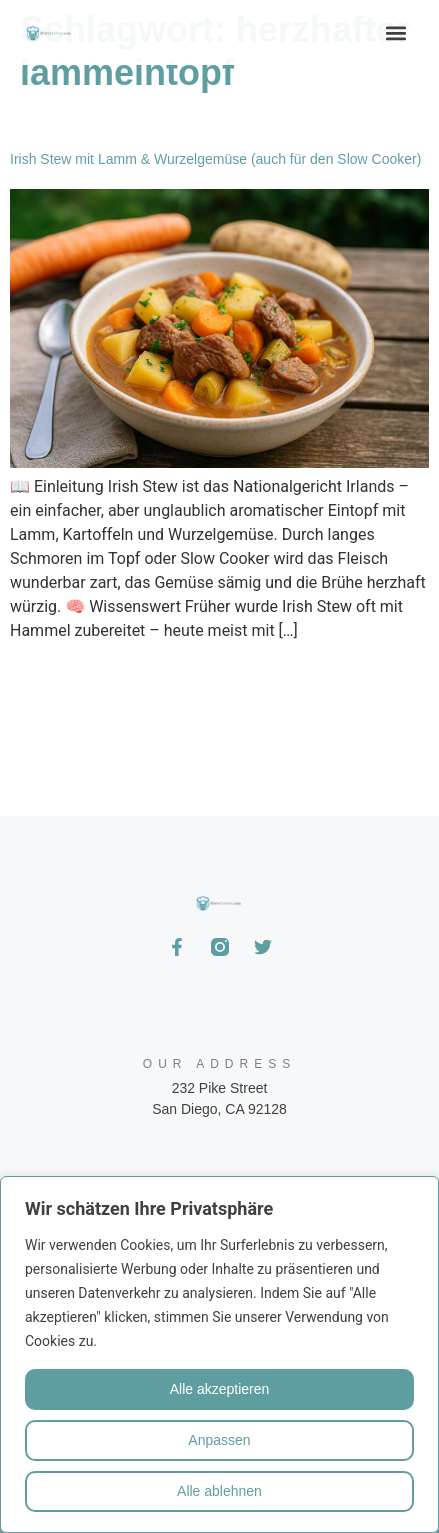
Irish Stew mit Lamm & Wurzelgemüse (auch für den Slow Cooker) (215, 159)
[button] (396, 32)
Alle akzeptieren (220, 1389)
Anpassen (219, 1440)
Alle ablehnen (219, 1491)
